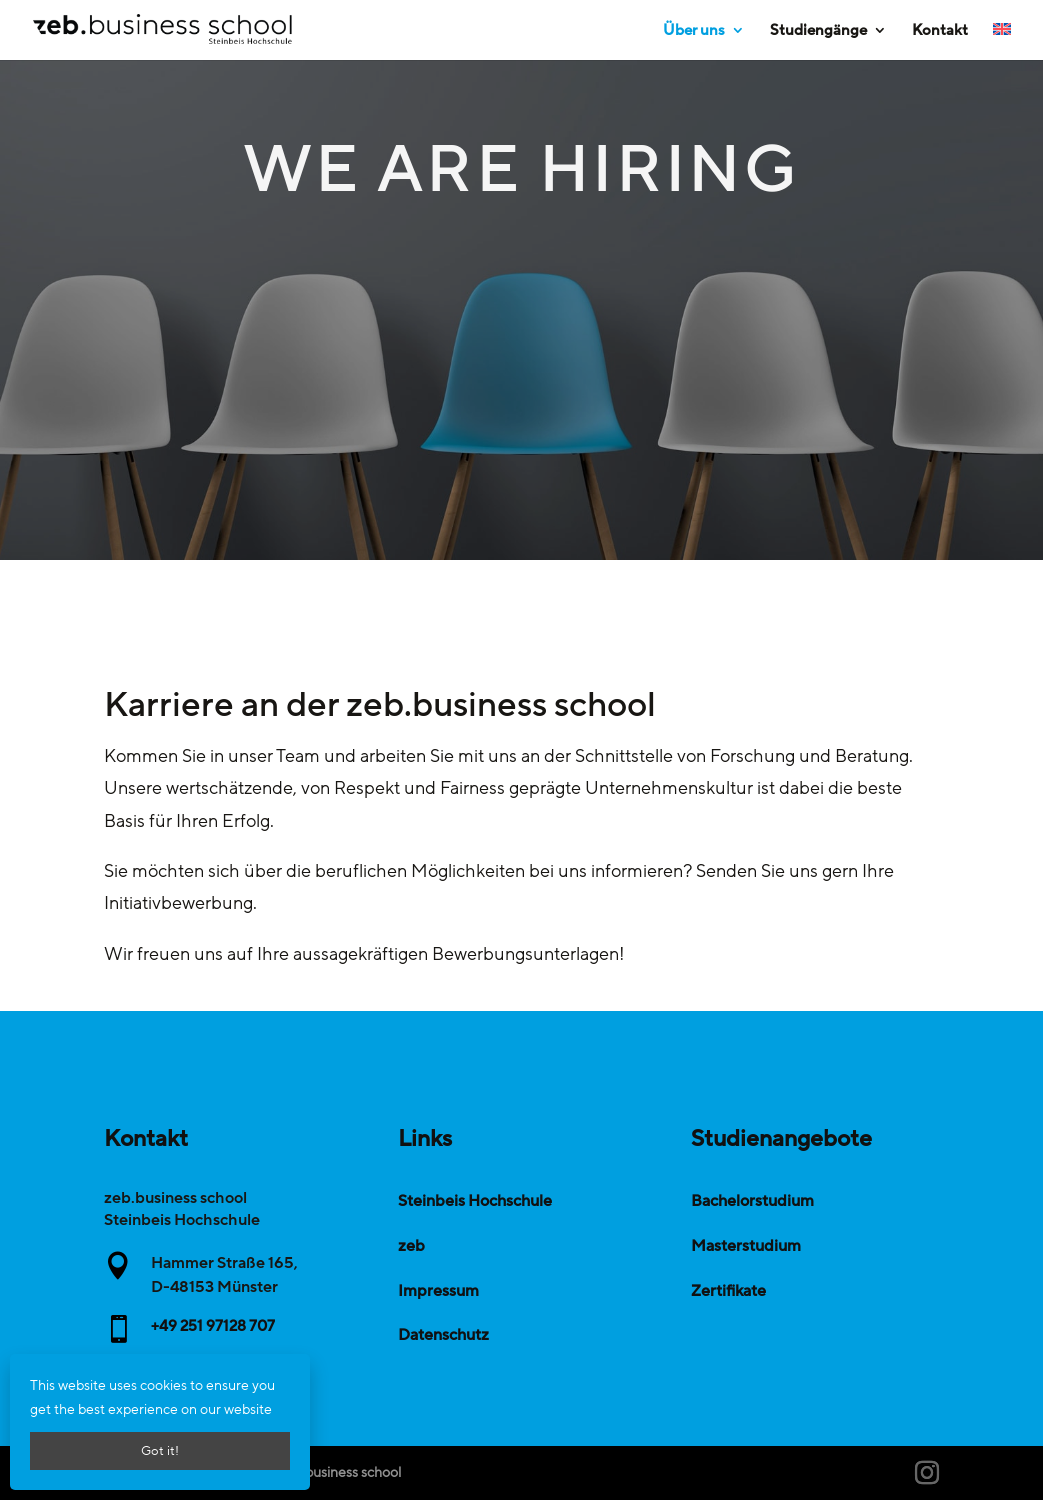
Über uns (694, 31)
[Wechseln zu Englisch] (1002, 41)
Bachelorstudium (752, 1201)
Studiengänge (818, 31)
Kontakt (940, 31)
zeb (411, 1246)
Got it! (160, 1451)
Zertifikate (728, 1291)
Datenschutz (443, 1335)
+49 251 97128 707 (213, 1326)
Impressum (438, 1291)
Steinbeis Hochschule (475, 1201)
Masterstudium (746, 1246)
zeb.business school (340, 1472)
